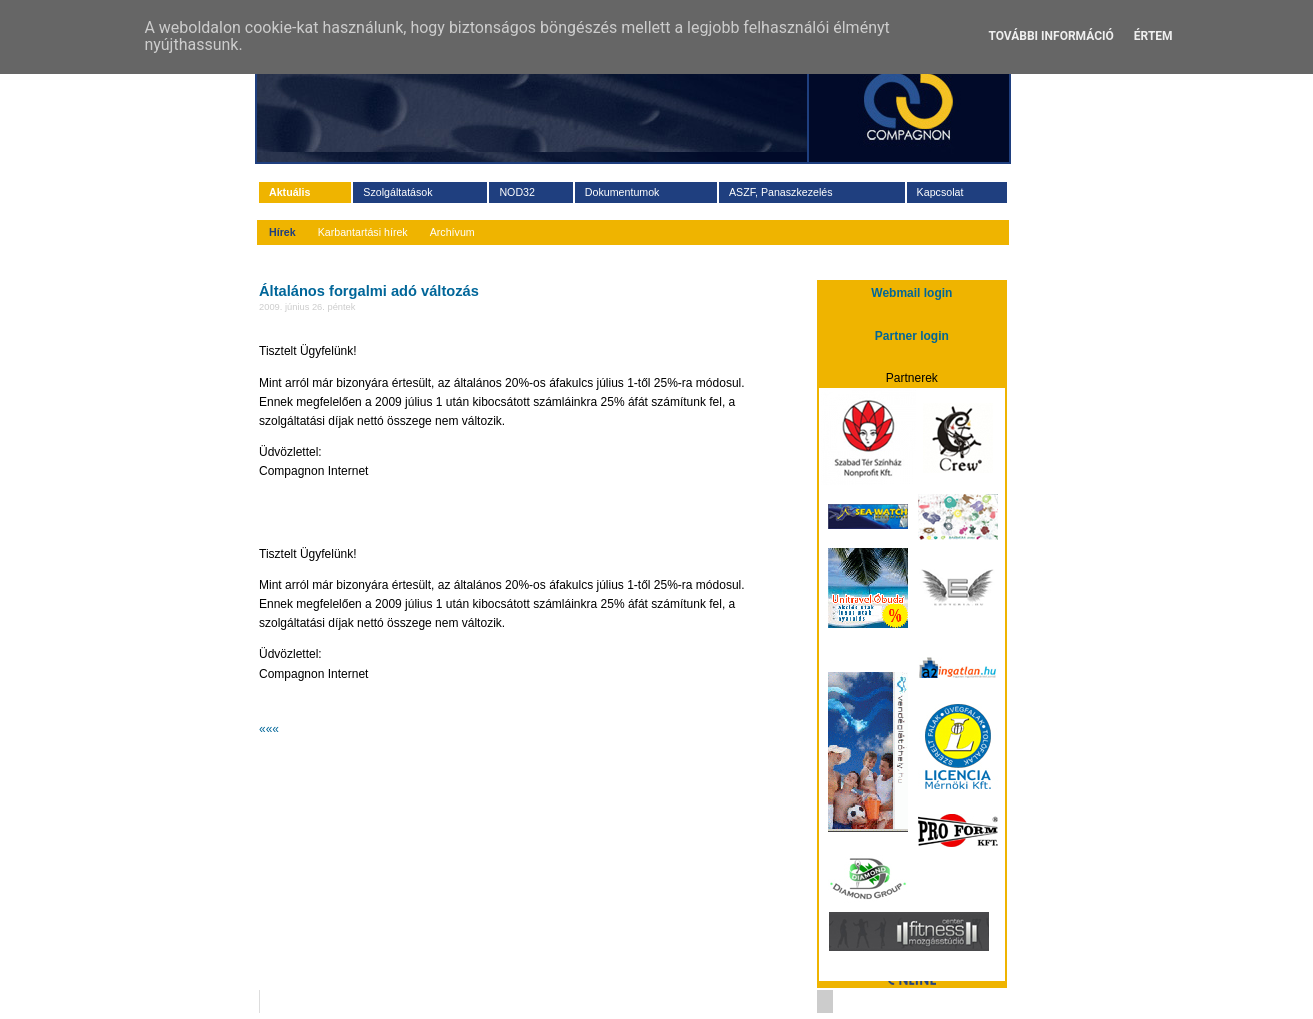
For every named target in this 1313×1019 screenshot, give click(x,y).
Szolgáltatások (397, 192)
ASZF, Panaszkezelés (781, 192)
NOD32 (517, 192)
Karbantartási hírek (363, 232)
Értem (1153, 36)
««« (269, 729)
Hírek (282, 232)
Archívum (452, 232)
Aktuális (289, 192)
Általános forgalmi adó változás (369, 291)
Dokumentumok (622, 192)
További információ (1050, 36)
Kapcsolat (940, 192)
